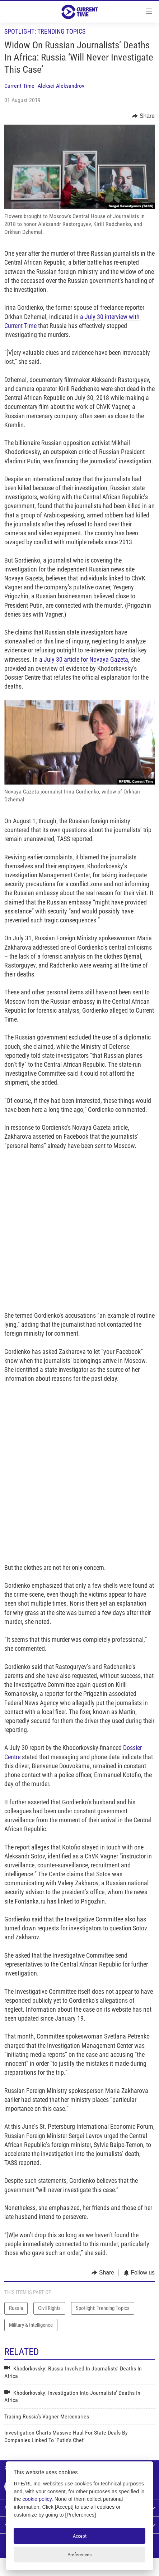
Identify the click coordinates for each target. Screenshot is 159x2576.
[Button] (143, 115)
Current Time (19, 85)
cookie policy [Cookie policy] (36, 2499)
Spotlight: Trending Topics (44, 31)
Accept (79, 2536)
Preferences (79, 2554)
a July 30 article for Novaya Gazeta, (84, 659)
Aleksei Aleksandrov (61, 85)
